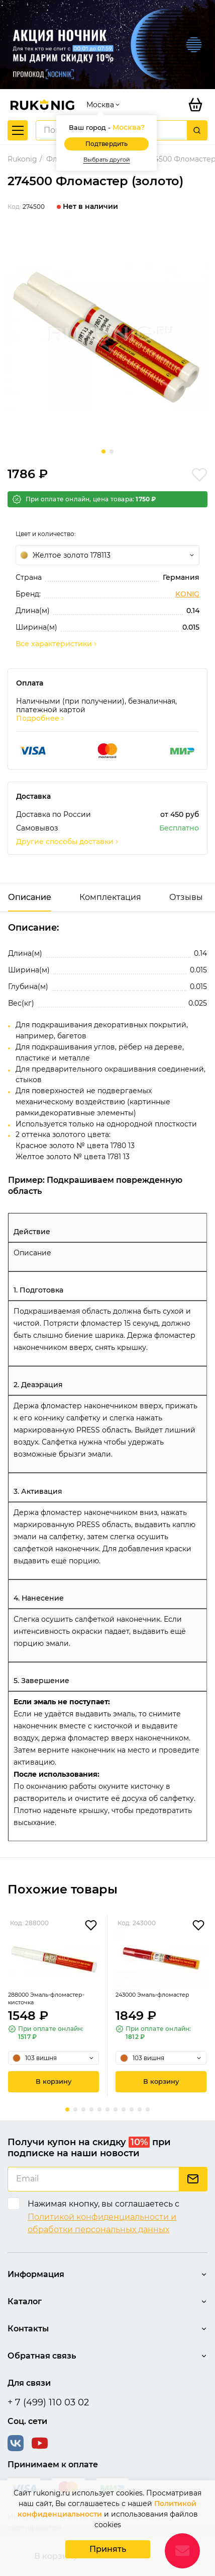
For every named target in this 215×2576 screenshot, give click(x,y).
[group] (107, 336)
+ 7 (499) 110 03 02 (48, 2402)
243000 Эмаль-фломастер (152, 1994)
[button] (103, 451)
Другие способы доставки (68, 842)
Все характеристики (57, 644)
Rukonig (22, 159)
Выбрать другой (106, 160)
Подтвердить (106, 143)
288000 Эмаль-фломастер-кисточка (46, 1998)
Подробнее (40, 718)
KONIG (187, 594)
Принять (107, 2549)
